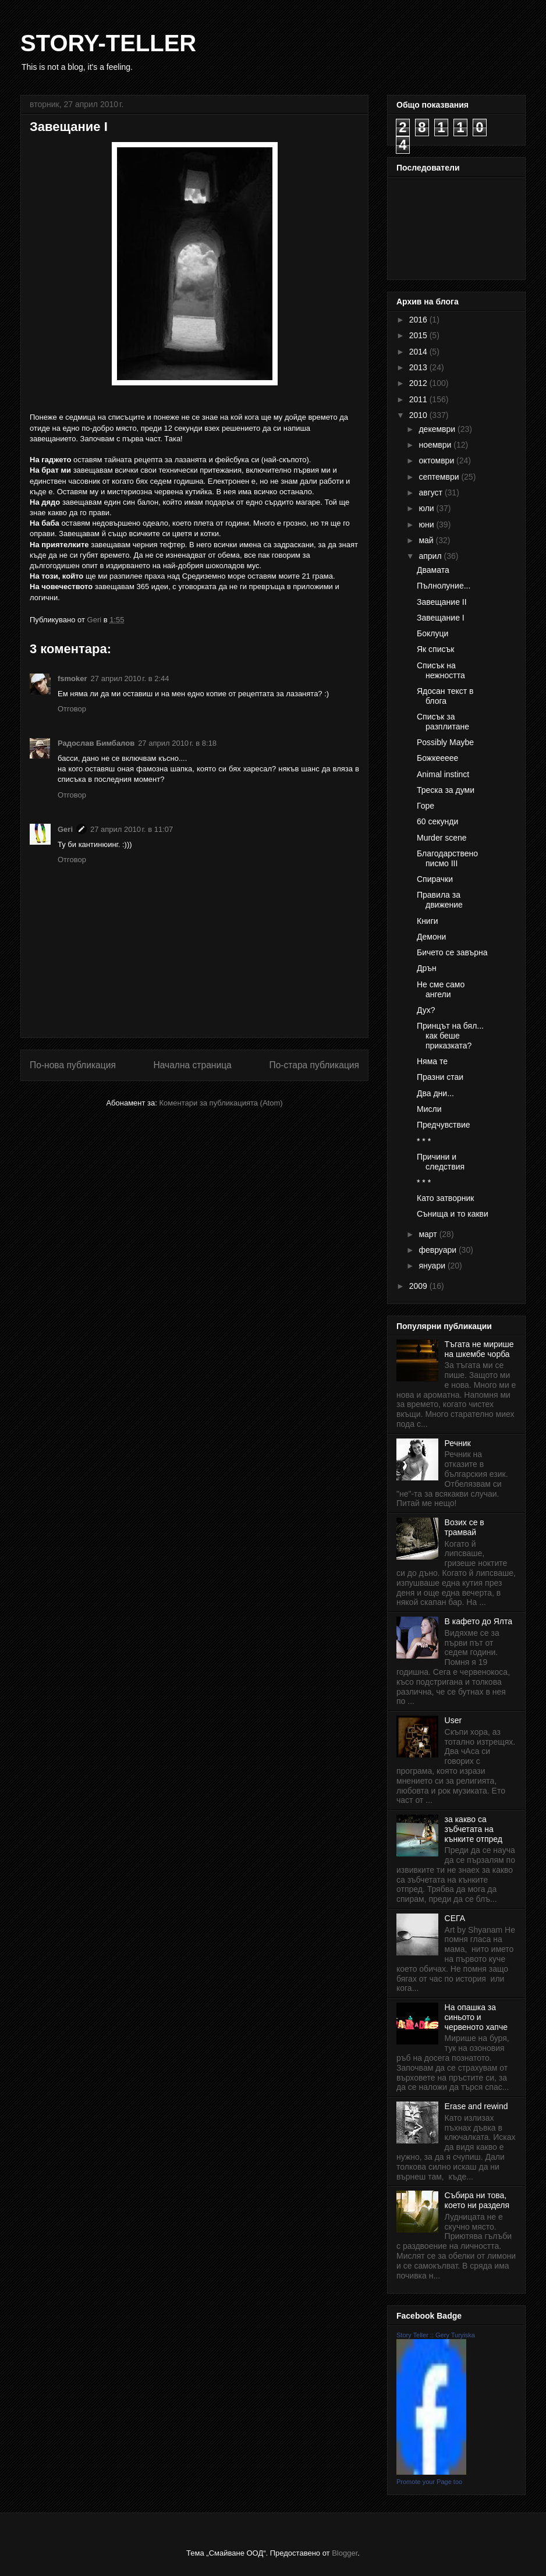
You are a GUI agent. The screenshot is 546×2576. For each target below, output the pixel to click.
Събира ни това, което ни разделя (477, 2200)
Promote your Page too (429, 2481)
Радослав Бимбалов (96, 743)
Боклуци (432, 633)
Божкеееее (437, 758)
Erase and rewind (476, 2106)
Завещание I (441, 617)
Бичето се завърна (452, 952)
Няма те (432, 1061)
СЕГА (455, 1918)
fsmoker (72, 678)
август (431, 492)
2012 (419, 383)
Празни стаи (440, 1077)
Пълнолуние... (443, 585)
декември (438, 429)
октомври (437, 460)
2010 (419, 415)
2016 (419, 319)
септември (440, 476)
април (431, 556)
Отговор (72, 708)
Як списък (435, 649)
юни (427, 524)
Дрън (427, 968)
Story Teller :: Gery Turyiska (435, 2334)
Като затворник (445, 1198)
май (427, 540)
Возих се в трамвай (464, 1527)
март (429, 1234)
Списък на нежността (441, 670)
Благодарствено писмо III (447, 858)
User (453, 1720)
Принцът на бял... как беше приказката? (450, 1035)
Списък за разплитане (443, 721)
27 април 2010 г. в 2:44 (130, 678)
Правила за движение (440, 899)
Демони (431, 936)
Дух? (426, 1010)
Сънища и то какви (452, 1213)
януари (433, 1265)
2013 (419, 367)
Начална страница (192, 1065)
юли (427, 508)
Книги (427, 921)
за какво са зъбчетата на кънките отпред (473, 1829)
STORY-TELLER (108, 43)
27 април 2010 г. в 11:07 (131, 829)
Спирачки (435, 879)
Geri (65, 829)
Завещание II (442, 602)
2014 (419, 351)
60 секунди (437, 821)
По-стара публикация (314, 1065)
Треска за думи (445, 790)
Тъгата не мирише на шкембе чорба (479, 1349)
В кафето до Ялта (478, 1621)
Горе (425, 805)
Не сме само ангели (441, 989)
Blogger (344, 2553)
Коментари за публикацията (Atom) (221, 1103)
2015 (419, 335)
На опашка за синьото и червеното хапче (476, 2017)
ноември (436, 444)
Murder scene (442, 837)
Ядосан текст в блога (445, 696)
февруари (439, 1250)
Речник (458, 1443)
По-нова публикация (73, 1065)
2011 (419, 399)
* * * (424, 1141)
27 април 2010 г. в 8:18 (177, 743)
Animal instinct (443, 774)
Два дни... (435, 1093)
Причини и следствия (441, 1161)
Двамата (433, 570)
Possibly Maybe (445, 742)
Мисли (429, 1109)
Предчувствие (443, 1124)
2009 (419, 1286)
